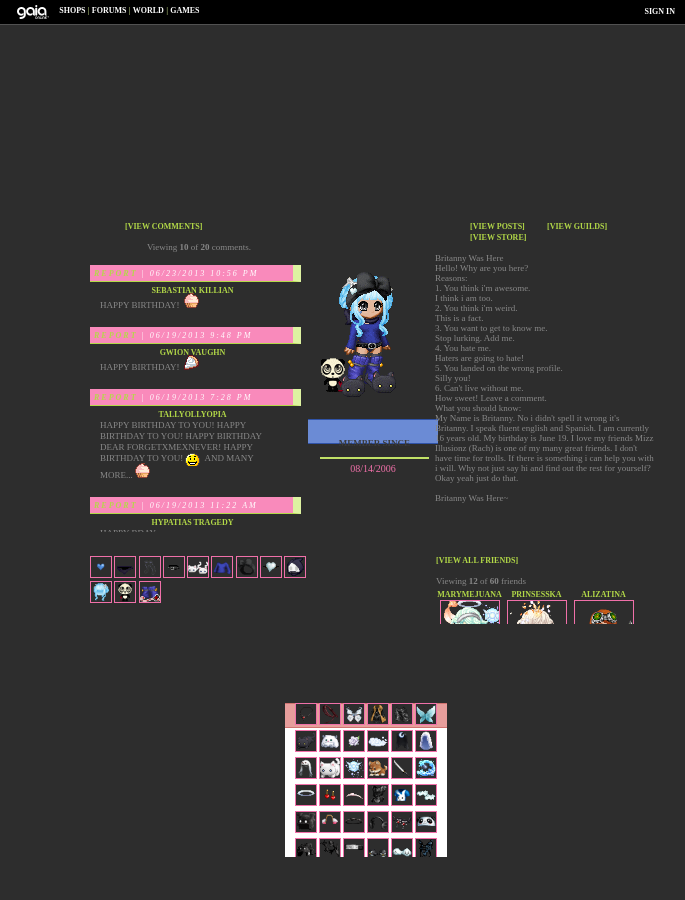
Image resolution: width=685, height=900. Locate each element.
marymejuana (469, 594)
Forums (109, 10)
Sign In (660, 11)
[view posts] (497, 226)
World (148, 10)
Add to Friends (282, 645)
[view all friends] (477, 560)
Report (116, 273)
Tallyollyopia (192, 414)
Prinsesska (536, 594)
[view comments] (163, 226)
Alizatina (603, 594)
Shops (72, 10)
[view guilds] (577, 226)
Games (184, 10)
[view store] (498, 237)
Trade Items (468, 645)
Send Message (375, 645)
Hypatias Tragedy (192, 522)
